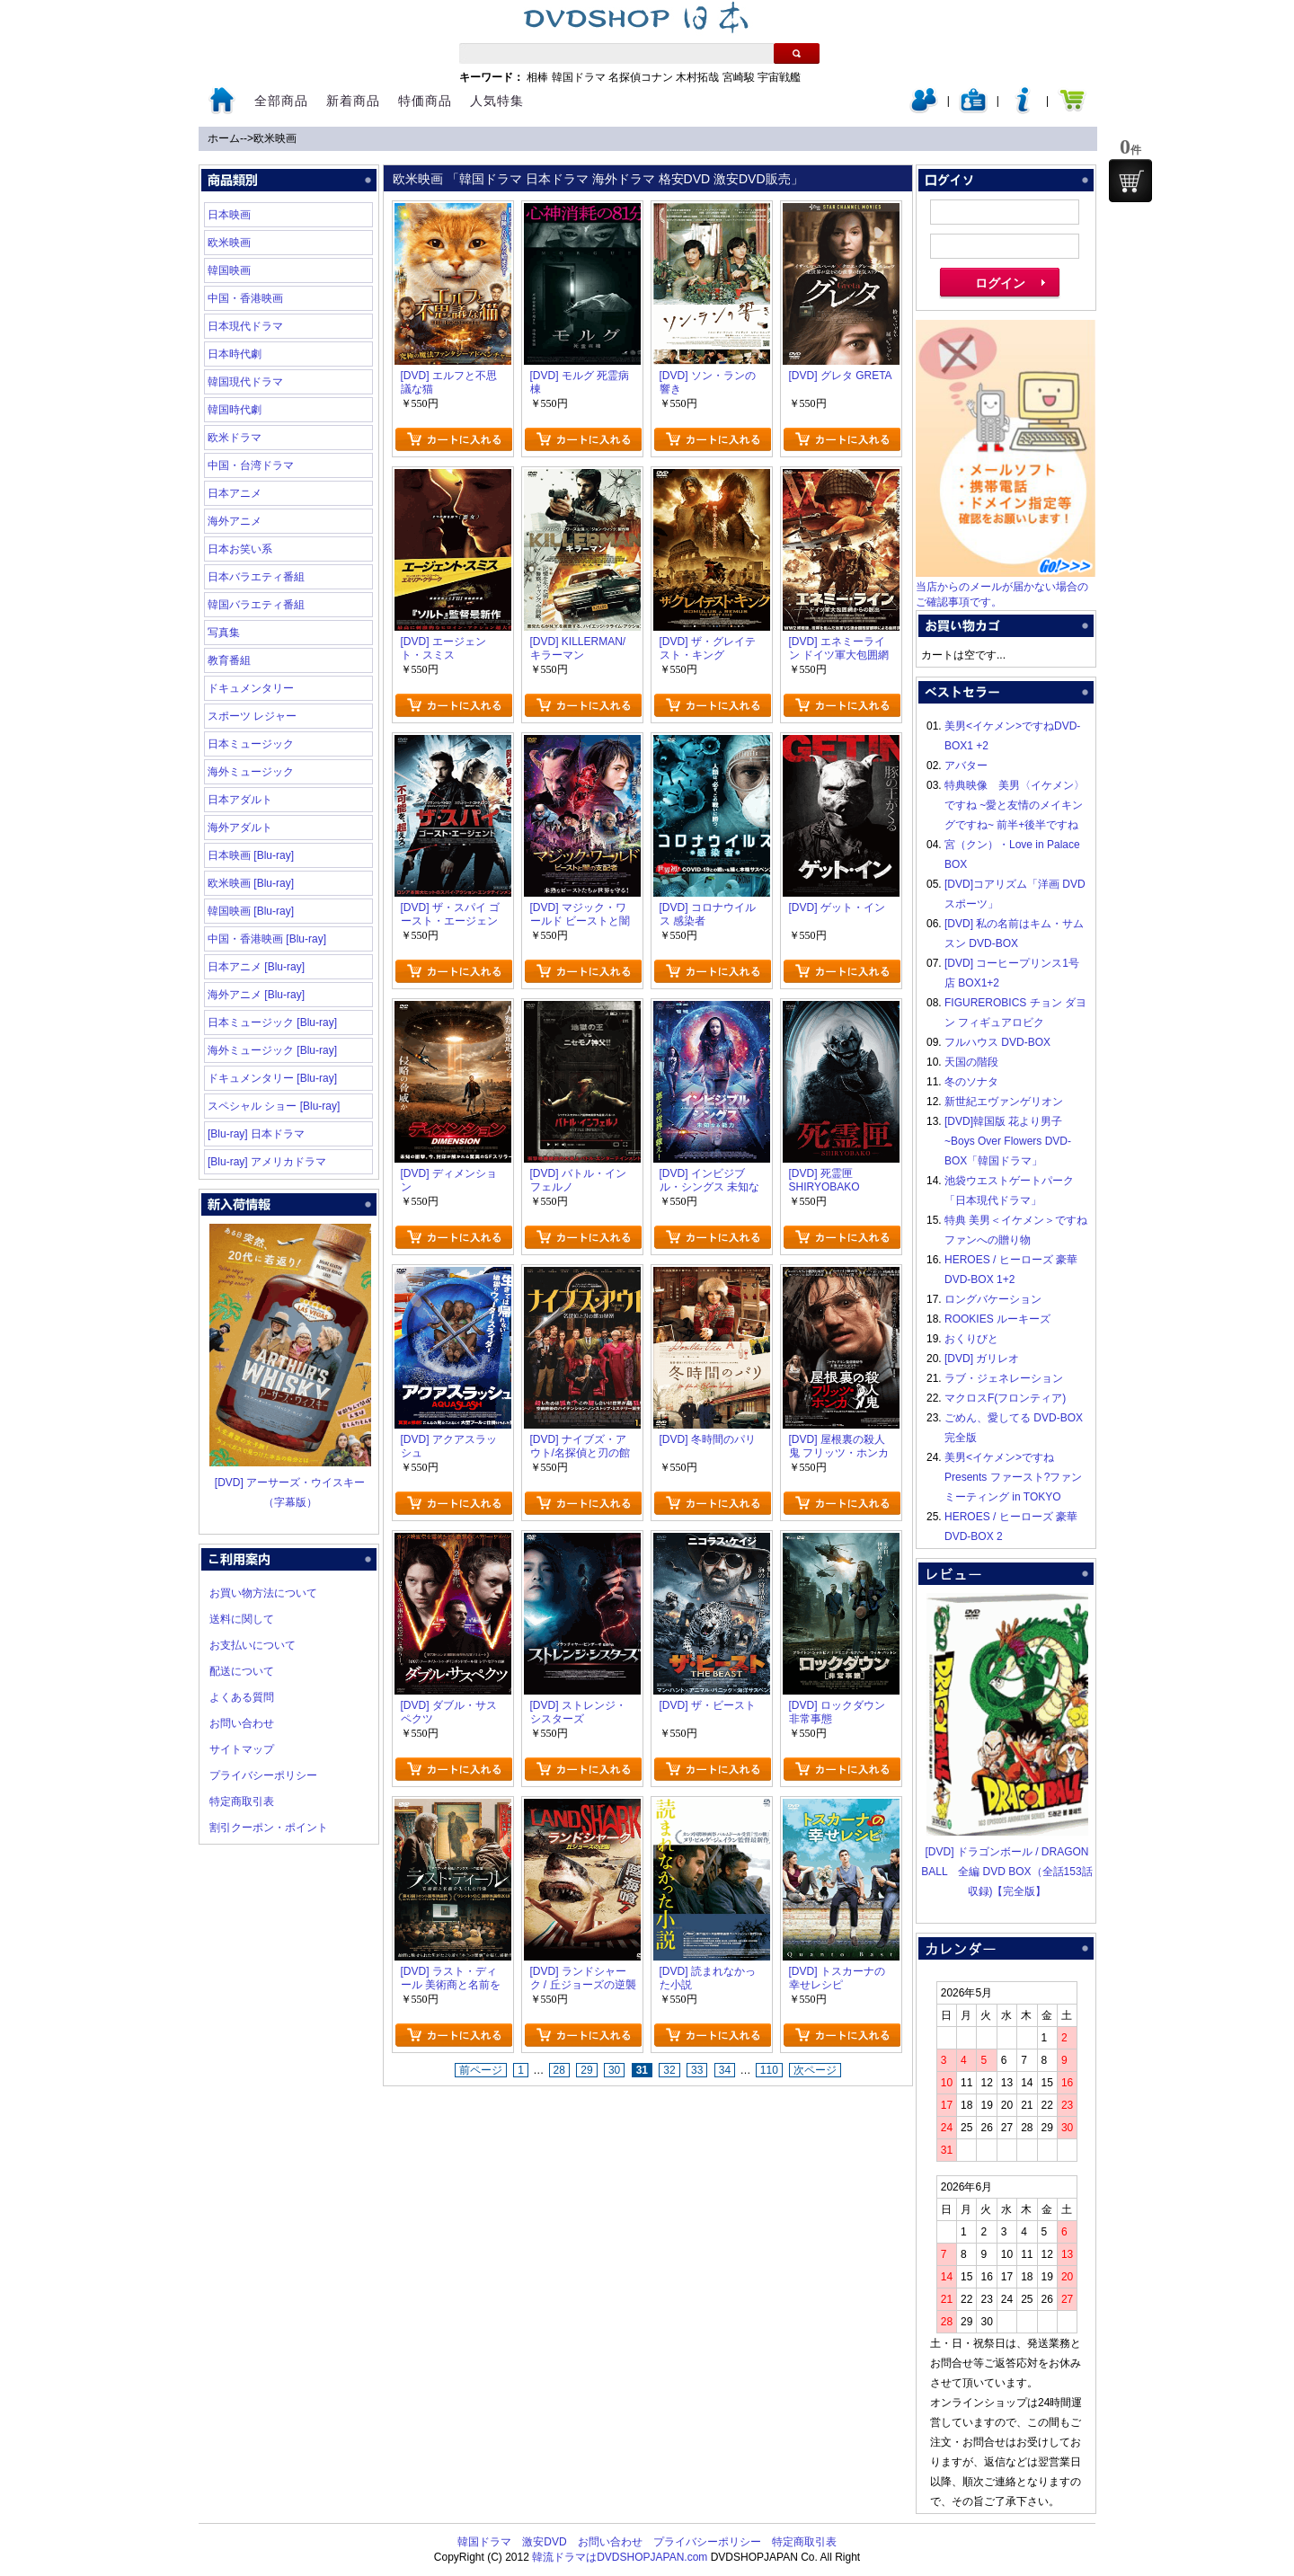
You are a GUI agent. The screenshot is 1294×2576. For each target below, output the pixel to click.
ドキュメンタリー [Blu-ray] (272, 1078)
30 (614, 2070)
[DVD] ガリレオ (981, 1358)
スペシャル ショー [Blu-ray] (274, 1106)
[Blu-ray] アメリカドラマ (267, 1161)
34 (725, 2070)
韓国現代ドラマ (245, 382)
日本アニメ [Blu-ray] (256, 966)
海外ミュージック (251, 772)
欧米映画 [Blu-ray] (251, 883)
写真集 (224, 632)
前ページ (480, 2070)
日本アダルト (240, 799)
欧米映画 (275, 138)
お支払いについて (252, 1645)
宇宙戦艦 (779, 77)
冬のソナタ (971, 1082)
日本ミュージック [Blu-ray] (272, 1022)
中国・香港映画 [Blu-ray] (267, 939)
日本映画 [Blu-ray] (251, 855)
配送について (241, 1671)
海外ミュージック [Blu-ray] (272, 1050)
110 (769, 2070)
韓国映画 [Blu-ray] (251, 911)
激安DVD (544, 2542)
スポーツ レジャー (252, 716)
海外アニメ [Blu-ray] (256, 994)
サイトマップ (241, 1749)
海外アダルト (240, 827)
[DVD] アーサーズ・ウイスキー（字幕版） (290, 1482)
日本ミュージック (251, 744)
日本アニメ (234, 493)
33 (697, 2070)
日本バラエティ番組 (256, 577)
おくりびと (971, 1338)
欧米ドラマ (234, 437)
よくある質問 (241, 1697)
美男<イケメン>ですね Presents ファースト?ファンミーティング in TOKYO (1013, 1477)
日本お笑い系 (240, 549)
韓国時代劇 (234, 409)
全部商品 (281, 100)
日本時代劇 (234, 354)
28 (559, 2070)
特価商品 (425, 100)
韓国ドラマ (579, 77)
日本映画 (229, 214)
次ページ (815, 2070)
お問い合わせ (241, 1723)
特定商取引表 (241, 1801)
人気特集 (497, 100)
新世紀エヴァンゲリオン (1003, 1101)
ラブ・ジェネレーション (1003, 1378)
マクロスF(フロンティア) (1005, 1398)
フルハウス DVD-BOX (997, 1042)
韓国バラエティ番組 (256, 604)
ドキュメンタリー (251, 688)
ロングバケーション (992, 1299)
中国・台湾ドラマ (251, 465)
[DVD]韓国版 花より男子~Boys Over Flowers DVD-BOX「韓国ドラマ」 (1007, 1141)
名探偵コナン (640, 77)
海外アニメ (234, 521)
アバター (966, 765)
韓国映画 (229, 270)
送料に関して (241, 1619)
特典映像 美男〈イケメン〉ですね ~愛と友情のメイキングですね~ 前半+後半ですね (1014, 805)
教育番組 (229, 660)
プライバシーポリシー (263, 1775)
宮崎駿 (738, 77)
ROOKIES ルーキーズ (997, 1319)
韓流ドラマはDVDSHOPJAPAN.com (619, 2557)
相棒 (537, 77)
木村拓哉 (697, 77)
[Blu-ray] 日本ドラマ (256, 1134)
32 (669, 2070)
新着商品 (353, 100)
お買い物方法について (263, 1593)
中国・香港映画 (245, 298)
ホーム (224, 138)
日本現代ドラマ (245, 326)
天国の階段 (971, 1062)
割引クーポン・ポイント (268, 1827)
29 (586, 2070)
